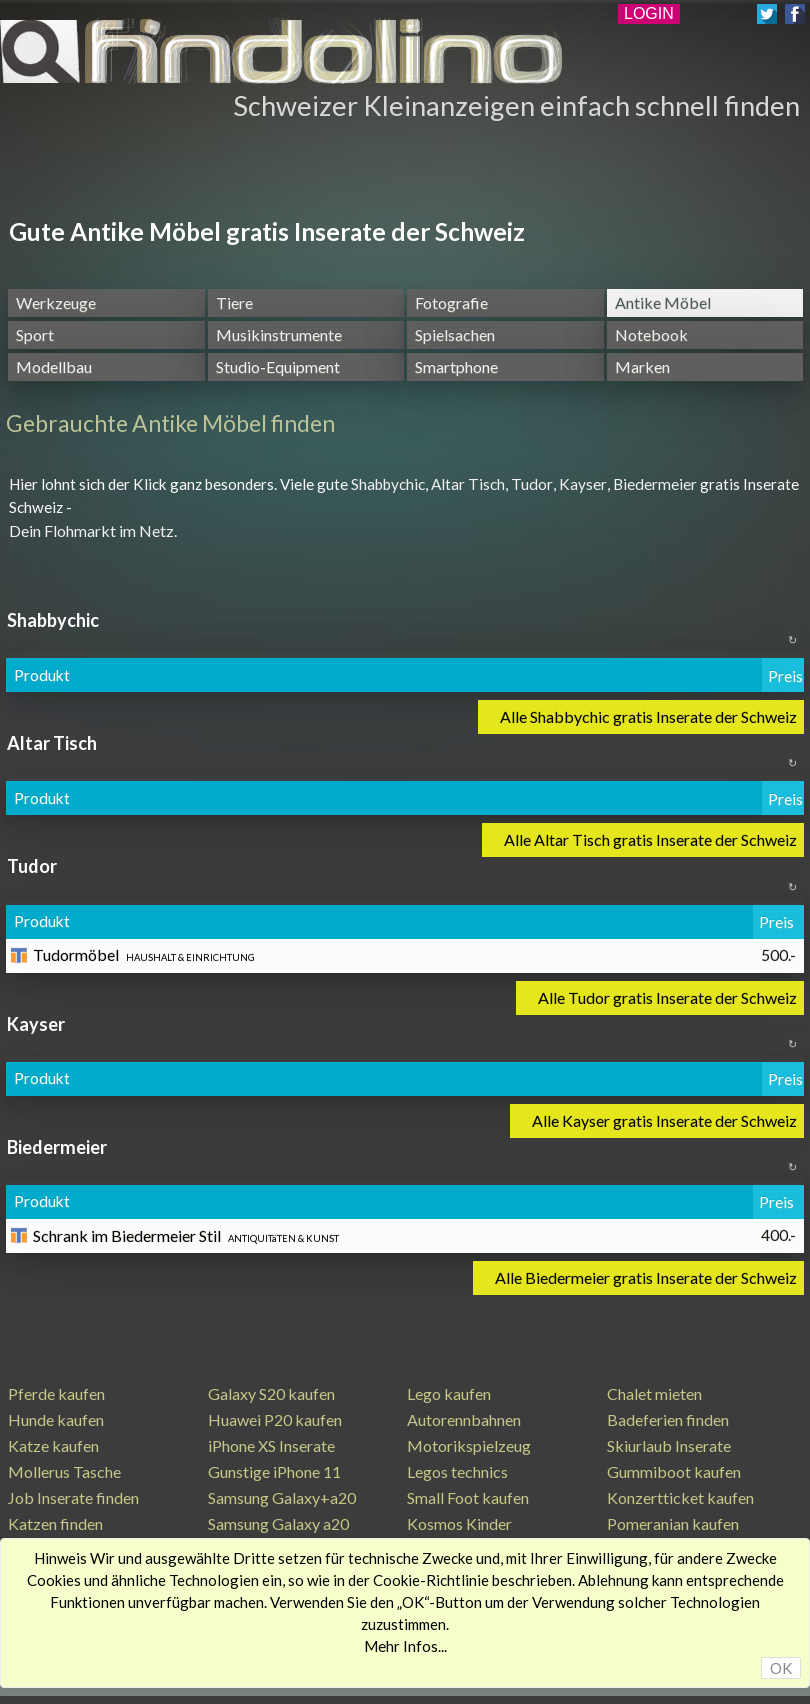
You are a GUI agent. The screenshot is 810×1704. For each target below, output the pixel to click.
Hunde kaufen (56, 1419)
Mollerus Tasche (64, 1471)
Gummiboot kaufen (674, 1471)
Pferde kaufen (56, 1393)
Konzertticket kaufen (680, 1497)
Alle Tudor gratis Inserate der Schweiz (667, 997)
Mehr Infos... (405, 1646)
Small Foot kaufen (468, 1497)
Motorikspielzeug (469, 1445)
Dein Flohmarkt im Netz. (93, 530)
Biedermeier (655, 484)
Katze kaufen (53, 1445)
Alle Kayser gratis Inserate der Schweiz (664, 1120)
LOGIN (649, 13)
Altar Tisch (468, 484)
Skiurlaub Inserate (669, 1445)
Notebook (651, 334)
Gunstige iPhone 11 (274, 1471)
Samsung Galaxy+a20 (282, 1497)
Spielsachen (455, 334)
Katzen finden (55, 1523)
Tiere (234, 302)
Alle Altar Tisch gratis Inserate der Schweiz (650, 839)
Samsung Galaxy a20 (278, 1523)
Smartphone (456, 366)
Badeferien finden (668, 1419)
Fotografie (451, 302)
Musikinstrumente (279, 334)
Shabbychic (388, 484)
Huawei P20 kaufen (275, 1419)
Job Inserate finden (73, 1497)
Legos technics (457, 1471)
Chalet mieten (654, 1393)
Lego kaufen (449, 1393)
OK (781, 1668)
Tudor (532, 484)
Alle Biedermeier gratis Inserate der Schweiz (646, 1277)
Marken (642, 366)
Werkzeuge (56, 302)
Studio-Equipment (278, 366)
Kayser (583, 484)
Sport (35, 334)
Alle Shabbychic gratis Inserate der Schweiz (648, 716)
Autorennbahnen (464, 1419)
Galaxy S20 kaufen (271, 1393)
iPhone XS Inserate (271, 1445)
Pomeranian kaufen (673, 1523)
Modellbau (54, 366)
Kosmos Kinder (459, 1523)
